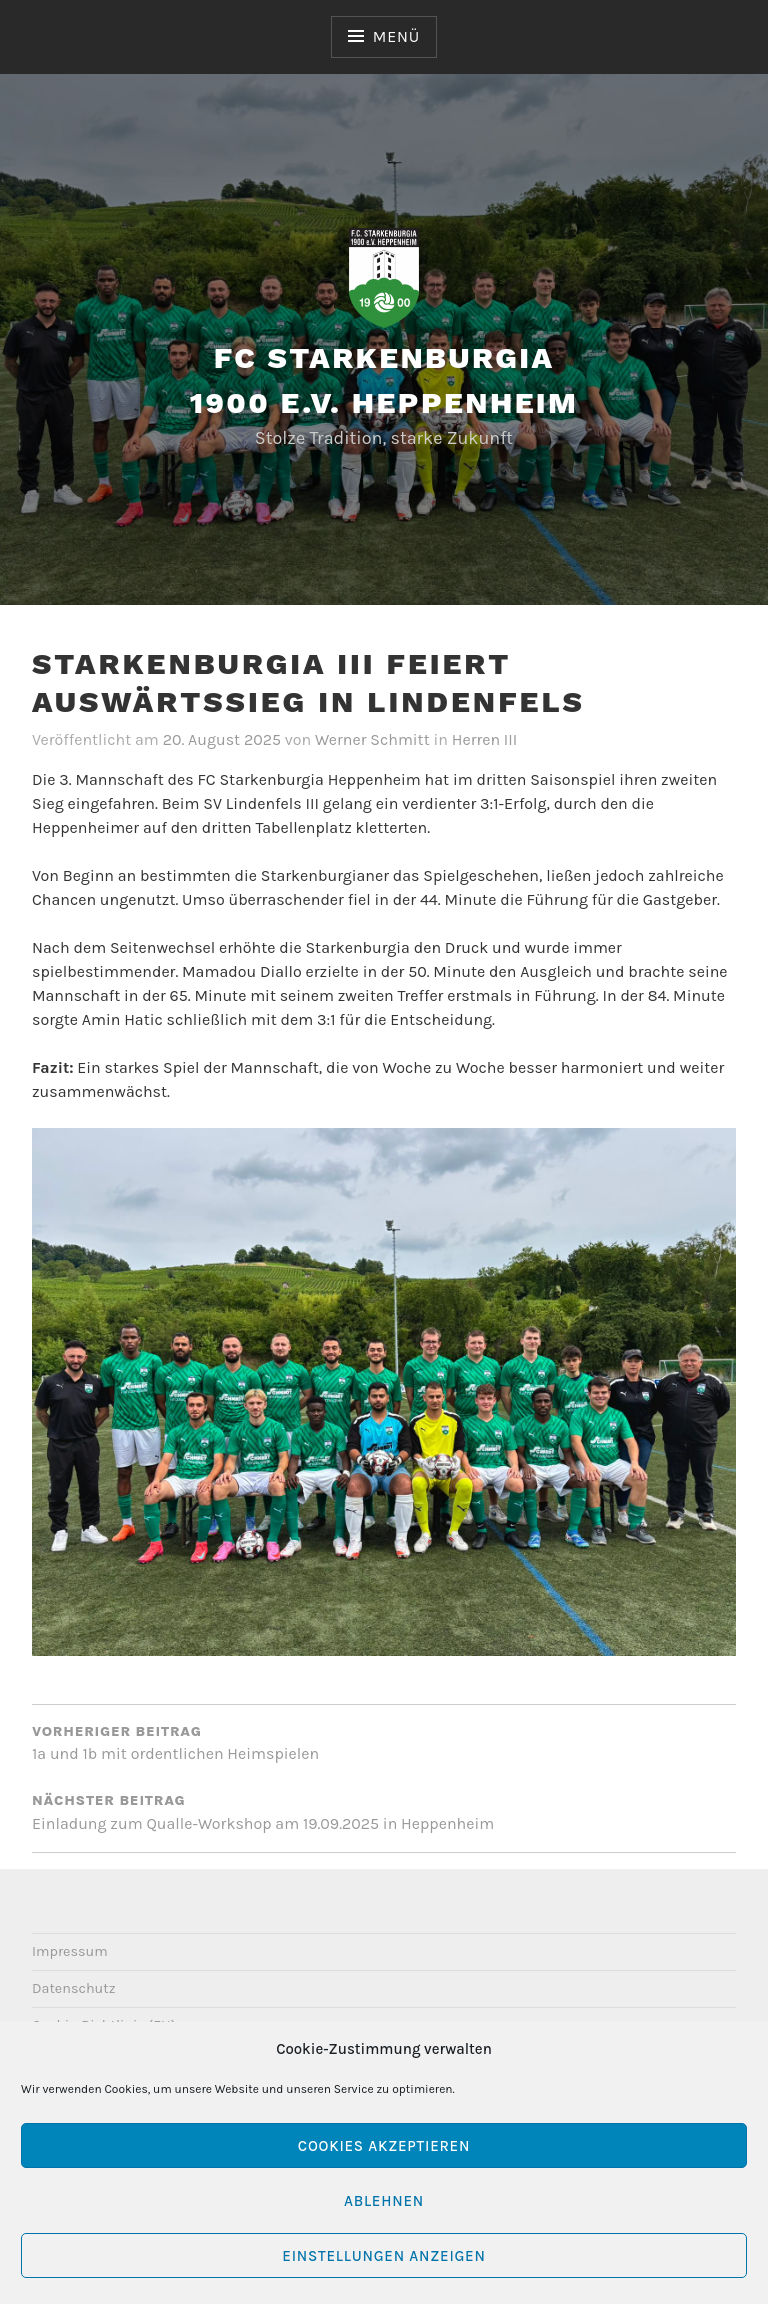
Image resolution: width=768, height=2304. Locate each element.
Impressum (70, 1951)
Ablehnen (384, 2201)
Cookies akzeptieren (384, 2146)
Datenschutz (74, 1988)
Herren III (485, 739)
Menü (396, 36)
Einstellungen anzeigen (383, 2256)
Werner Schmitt (372, 739)
